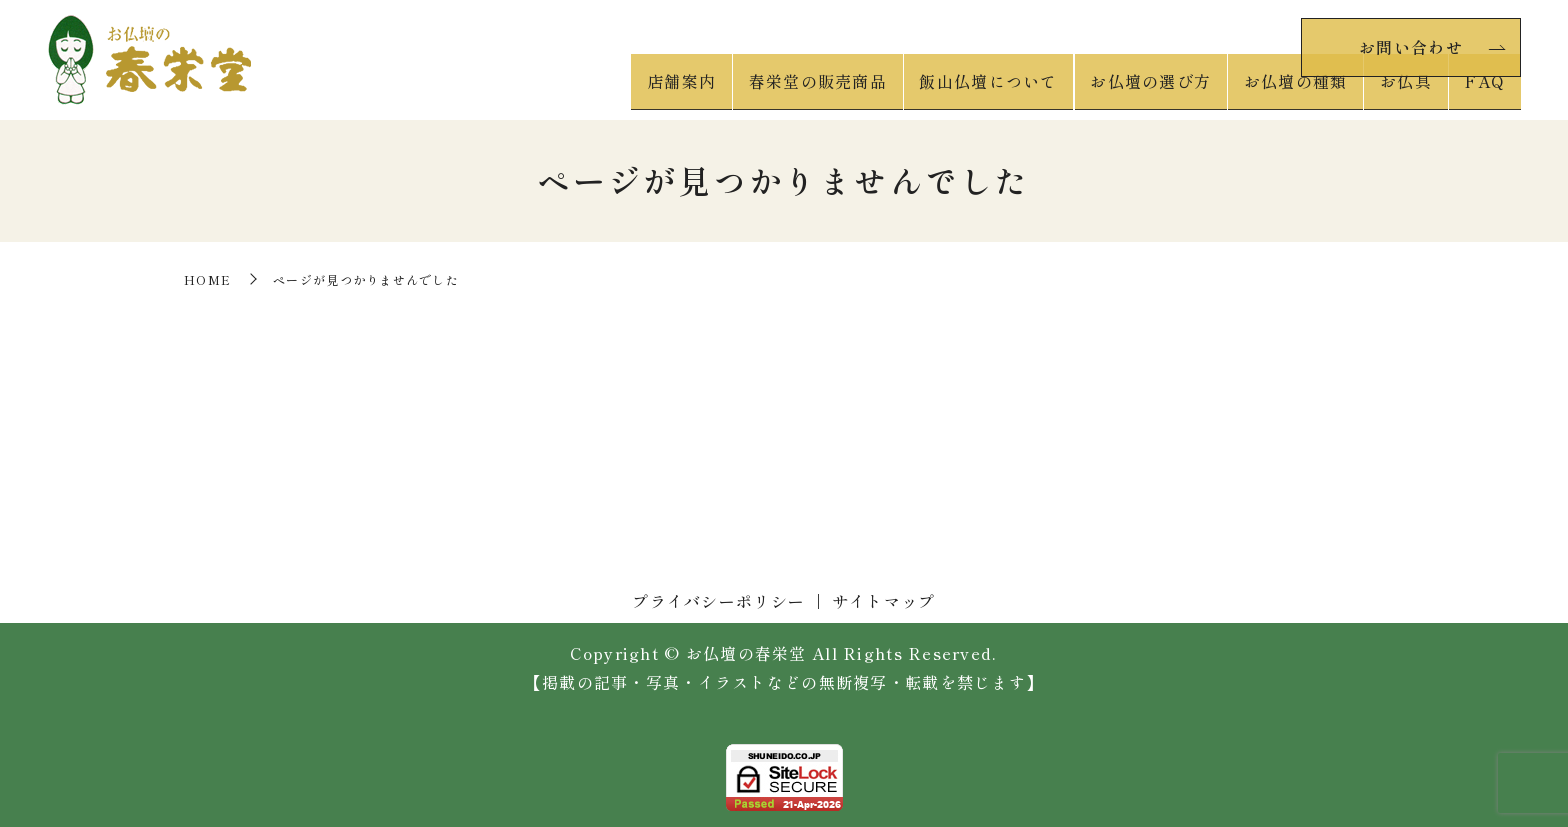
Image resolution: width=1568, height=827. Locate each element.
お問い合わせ (1411, 43)
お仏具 (1415, 91)
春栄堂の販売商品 (849, 91)
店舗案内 (718, 91)
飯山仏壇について (1014, 91)
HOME (207, 279)
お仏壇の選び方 (1170, 91)
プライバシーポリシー (718, 601)
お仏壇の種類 (1310, 91)
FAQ (1487, 91)
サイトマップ (884, 601)
